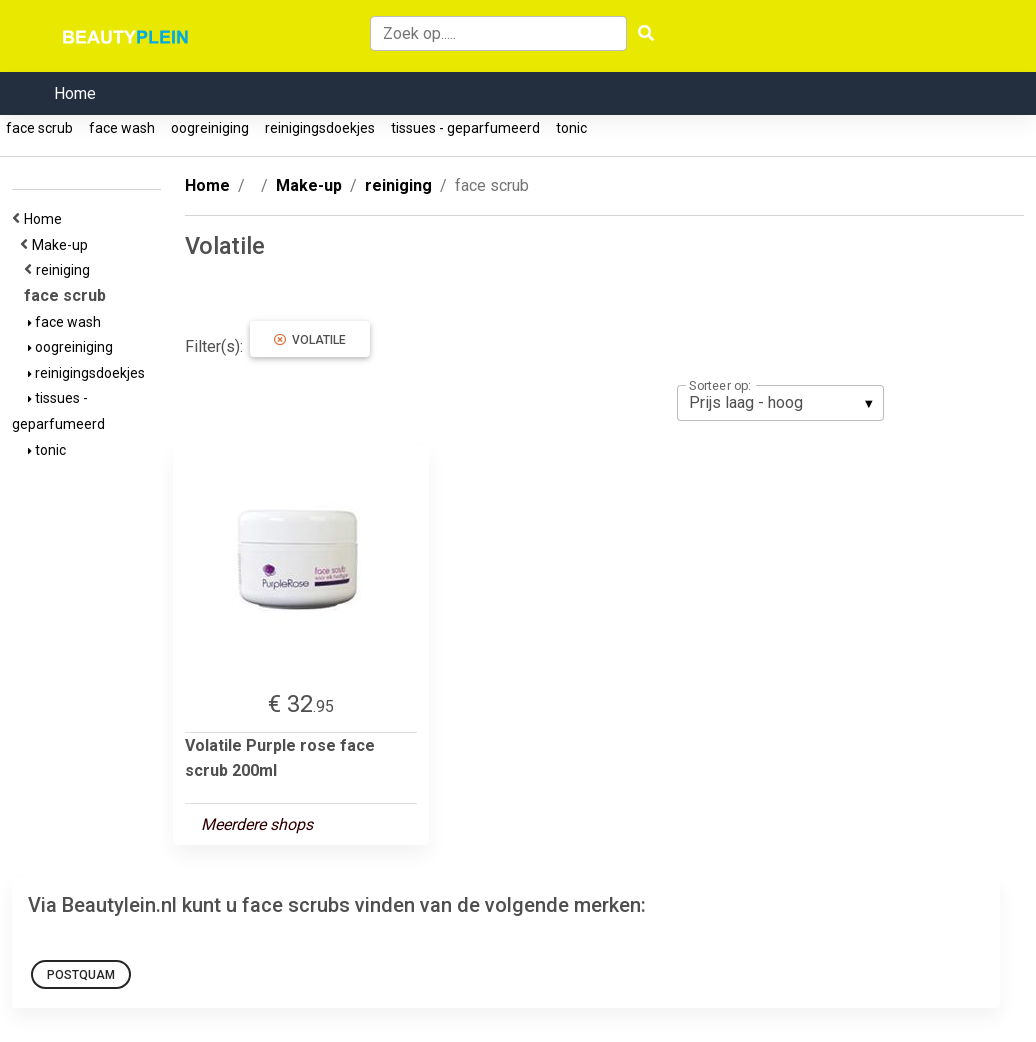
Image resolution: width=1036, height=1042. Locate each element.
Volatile (310, 340)
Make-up (63, 245)
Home (75, 93)
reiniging (66, 270)
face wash (122, 128)
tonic (571, 128)
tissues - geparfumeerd (465, 128)
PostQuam (81, 975)
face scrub (39, 128)
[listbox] (780, 403)
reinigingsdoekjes (320, 128)
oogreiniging (210, 128)
